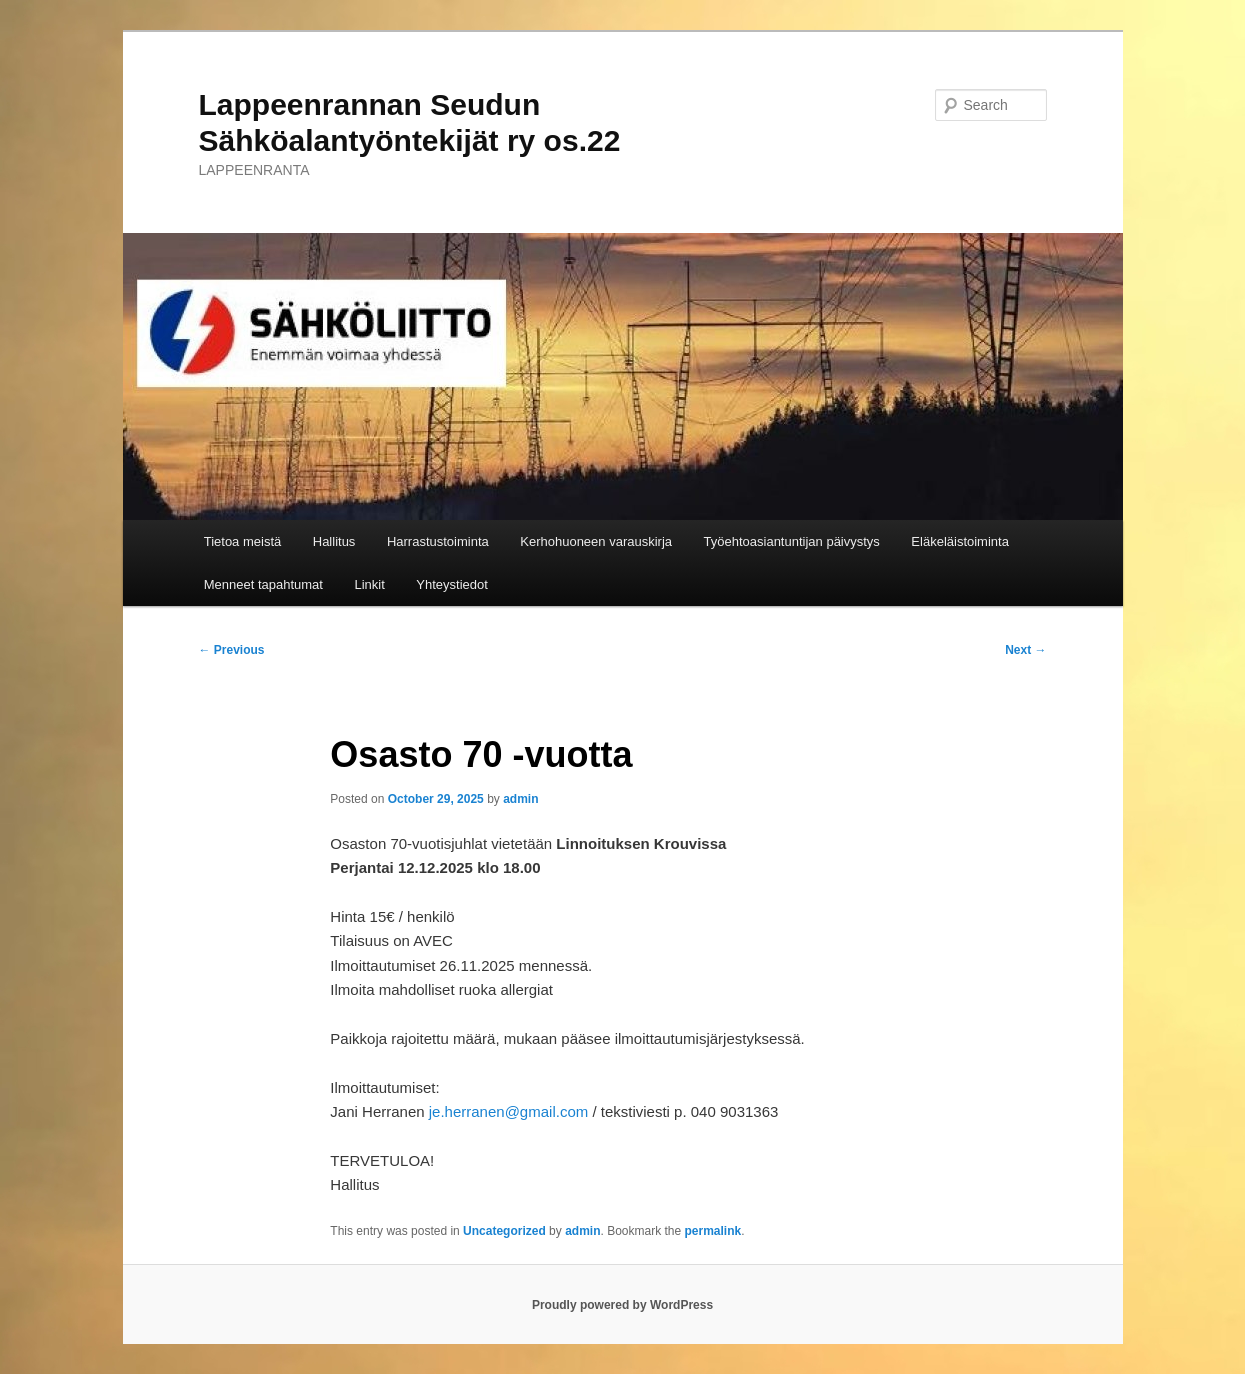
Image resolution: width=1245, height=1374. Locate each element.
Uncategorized (504, 1231)
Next (1025, 650)
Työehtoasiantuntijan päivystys (792, 541)
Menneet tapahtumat (263, 584)
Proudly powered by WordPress (622, 1305)
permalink (713, 1231)
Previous (232, 650)
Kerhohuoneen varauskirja (596, 541)
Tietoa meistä (243, 541)
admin (520, 799)
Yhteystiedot (452, 584)
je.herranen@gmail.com (508, 1111)
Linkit (369, 584)
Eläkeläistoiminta (960, 541)
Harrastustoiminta (438, 541)
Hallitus (334, 541)
